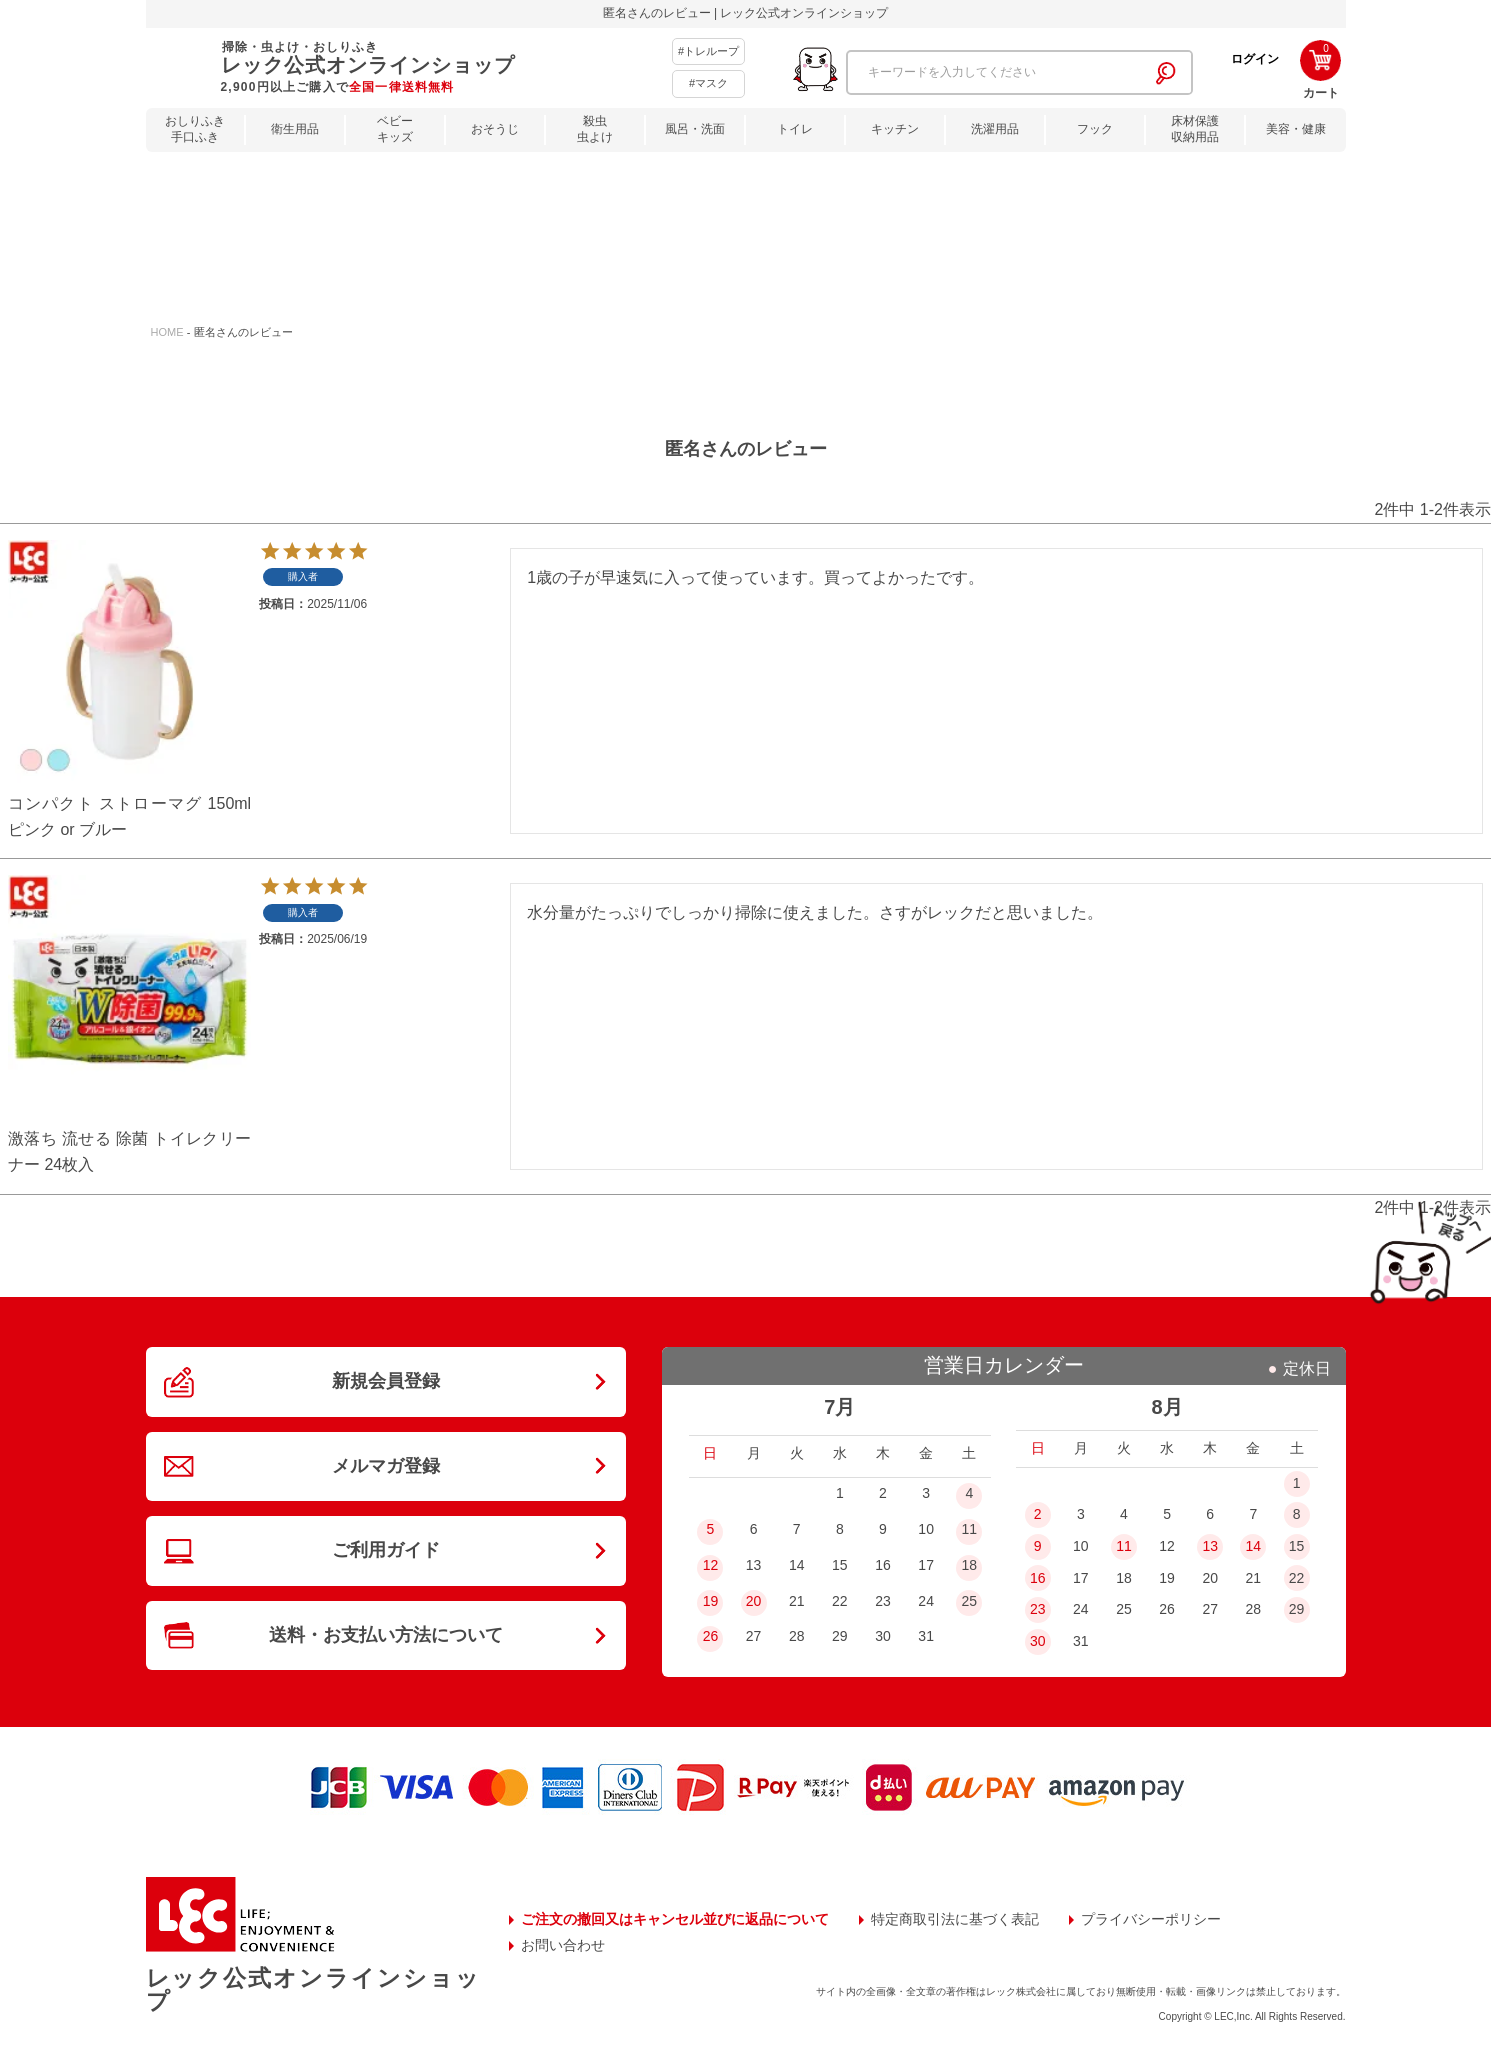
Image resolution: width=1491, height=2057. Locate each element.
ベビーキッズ (395, 129)
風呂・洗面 (695, 129)
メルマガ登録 (386, 1466)
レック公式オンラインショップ (312, 1989)
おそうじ (495, 129)
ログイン (1255, 59)
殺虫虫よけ (595, 129)
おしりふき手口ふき (195, 129)
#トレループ (708, 51)
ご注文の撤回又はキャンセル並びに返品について (675, 1919)
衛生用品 (295, 129)
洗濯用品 (995, 129)
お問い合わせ (563, 1945)
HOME (167, 332)
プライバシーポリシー (1151, 1919)
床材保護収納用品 (1195, 129)
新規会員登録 (386, 1381)
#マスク (708, 83)
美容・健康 (1296, 129)
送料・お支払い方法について (386, 1635)
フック (1095, 129)
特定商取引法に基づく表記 (955, 1919)
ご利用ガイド (386, 1550)
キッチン (895, 129)
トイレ (795, 129)
